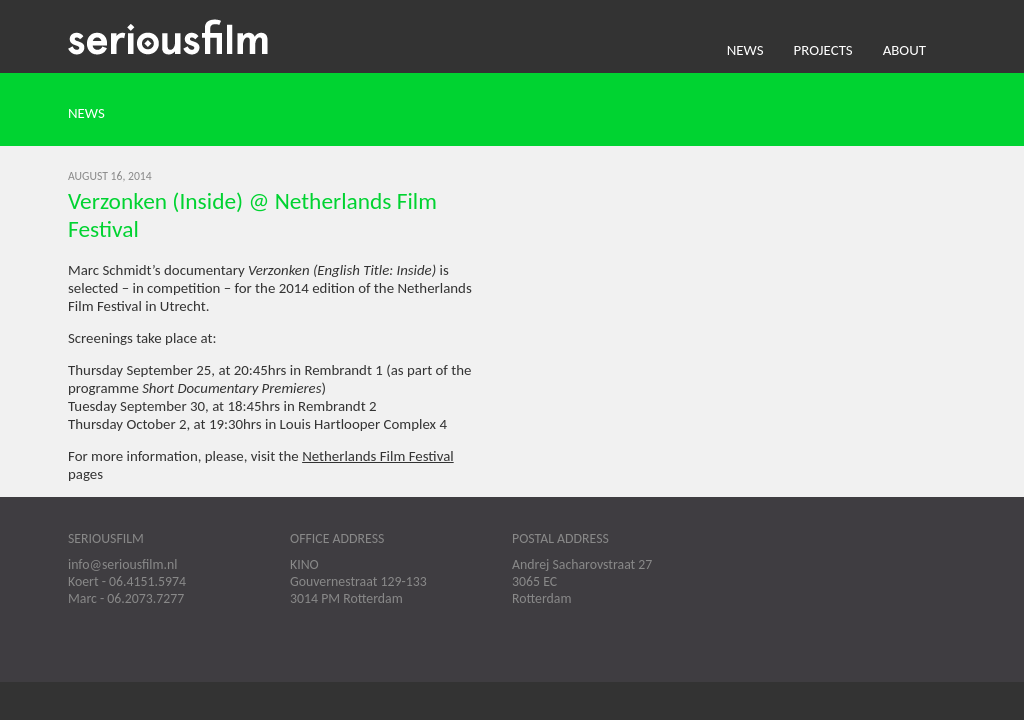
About (904, 50)
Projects (823, 50)
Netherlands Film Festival (378, 456)
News (745, 50)
